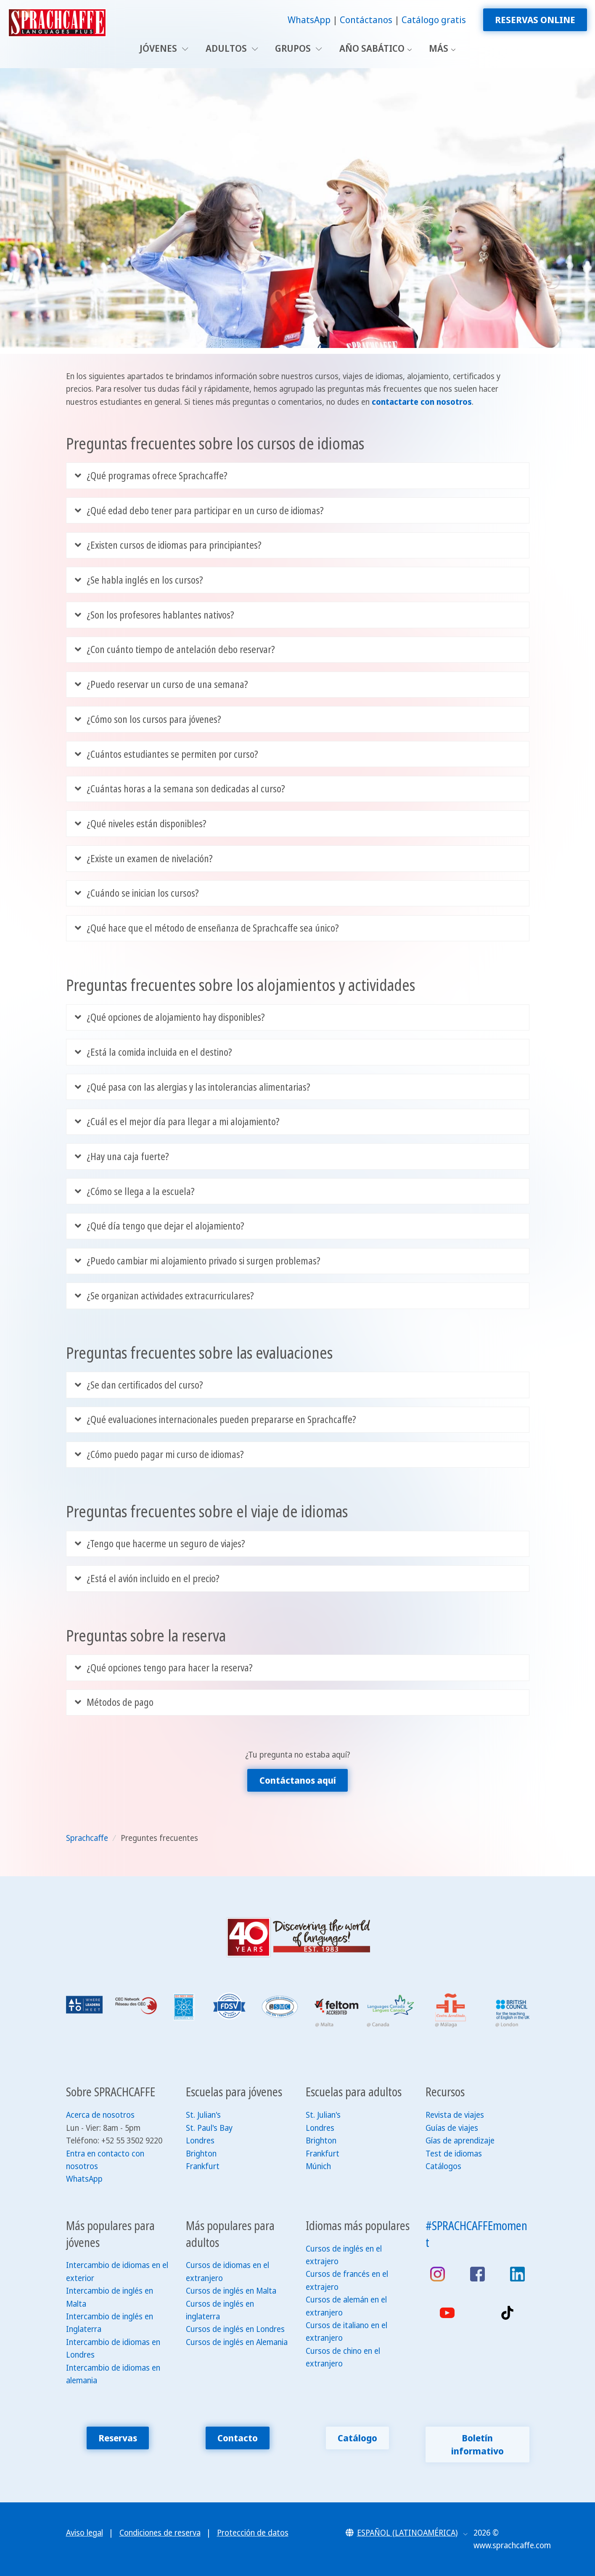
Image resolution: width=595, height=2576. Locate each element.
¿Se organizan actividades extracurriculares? (164, 1296)
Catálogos (443, 2166)
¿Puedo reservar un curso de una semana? (162, 684)
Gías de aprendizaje (460, 2140)
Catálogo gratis (434, 19)
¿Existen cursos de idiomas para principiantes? (168, 545)
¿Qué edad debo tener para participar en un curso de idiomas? (199, 511)
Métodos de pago (114, 1702)
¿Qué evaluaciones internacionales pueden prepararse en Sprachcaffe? (216, 1419)
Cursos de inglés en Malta (231, 2290)
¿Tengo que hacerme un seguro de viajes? (160, 1544)
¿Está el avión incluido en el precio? (147, 1578)
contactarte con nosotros (422, 401)
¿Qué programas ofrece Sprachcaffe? (151, 476)
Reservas (117, 2438)
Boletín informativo (477, 2444)
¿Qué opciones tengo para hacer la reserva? (164, 1668)
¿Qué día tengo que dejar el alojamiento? (160, 1226)
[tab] (297, 475)
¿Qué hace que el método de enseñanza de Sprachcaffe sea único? (207, 928)
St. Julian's (203, 2114)
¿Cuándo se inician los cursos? (137, 893)
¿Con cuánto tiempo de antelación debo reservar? (175, 649)
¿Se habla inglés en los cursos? (139, 580)
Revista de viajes (455, 2114)
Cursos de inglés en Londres (235, 2329)
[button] (407, 2532)
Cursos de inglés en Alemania (237, 2342)
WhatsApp (309, 19)
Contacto (237, 2438)
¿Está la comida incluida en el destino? (154, 1052)
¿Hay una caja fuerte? (122, 1156)
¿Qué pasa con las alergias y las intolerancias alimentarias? (193, 1087)
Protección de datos (252, 2532)
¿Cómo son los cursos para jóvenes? (148, 719)
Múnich (318, 2166)
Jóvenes (164, 48)
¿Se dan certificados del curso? (139, 1385)
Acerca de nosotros (100, 2114)
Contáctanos (366, 19)
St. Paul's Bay (209, 2127)
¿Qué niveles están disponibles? (141, 824)
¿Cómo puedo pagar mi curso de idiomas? (159, 1454)
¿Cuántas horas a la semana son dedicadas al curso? (180, 789)
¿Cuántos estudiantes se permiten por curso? (167, 754)
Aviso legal (84, 2532)
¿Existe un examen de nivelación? (144, 859)
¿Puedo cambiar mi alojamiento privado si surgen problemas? (198, 1261)
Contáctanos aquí (297, 1780)
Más (438, 48)
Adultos (232, 48)
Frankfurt (202, 2166)
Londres (200, 2140)
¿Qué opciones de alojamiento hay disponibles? (170, 1017)
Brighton (201, 2153)
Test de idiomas (454, 2153)
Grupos (298, 48)
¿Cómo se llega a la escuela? (135, 1191)
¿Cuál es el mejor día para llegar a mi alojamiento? (177, 1122)
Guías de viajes (452, 2127)
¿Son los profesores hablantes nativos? (155, 615)
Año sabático (372, 48)
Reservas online (535, 19)
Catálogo (357, 2438)
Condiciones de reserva (160, 2532)
